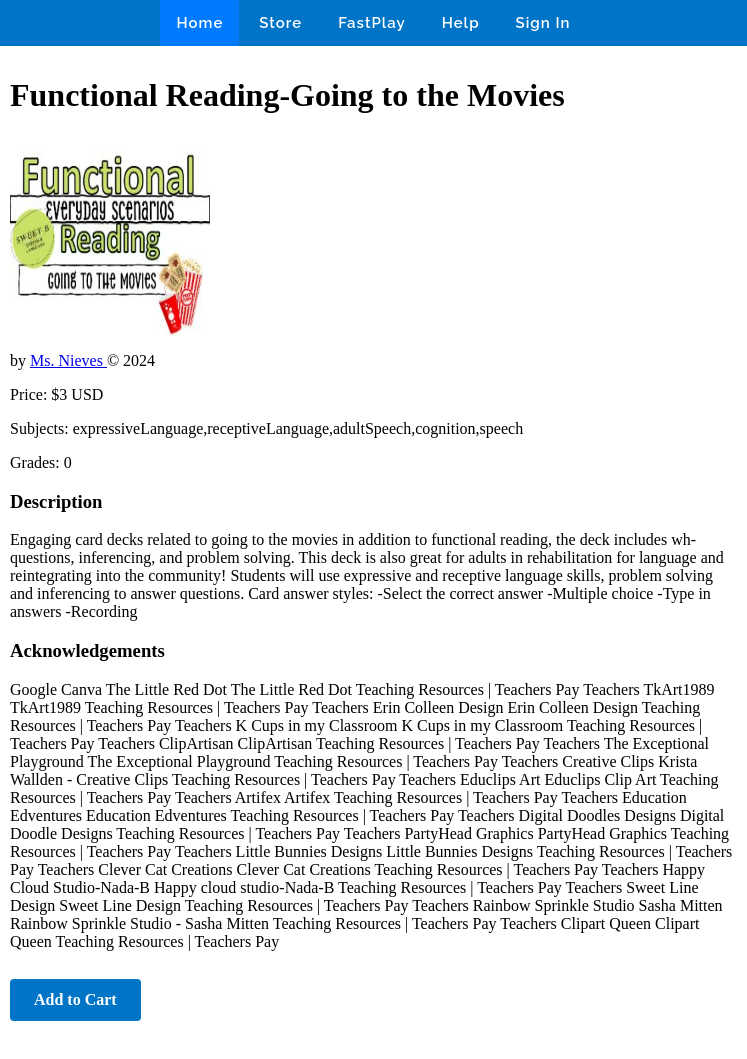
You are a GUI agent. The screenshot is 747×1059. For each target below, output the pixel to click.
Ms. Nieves (68, 360)
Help (461, 23)
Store (280, 23)
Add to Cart (75, 999)
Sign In (543, 23)
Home (199, 23)
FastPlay (372, 23)
